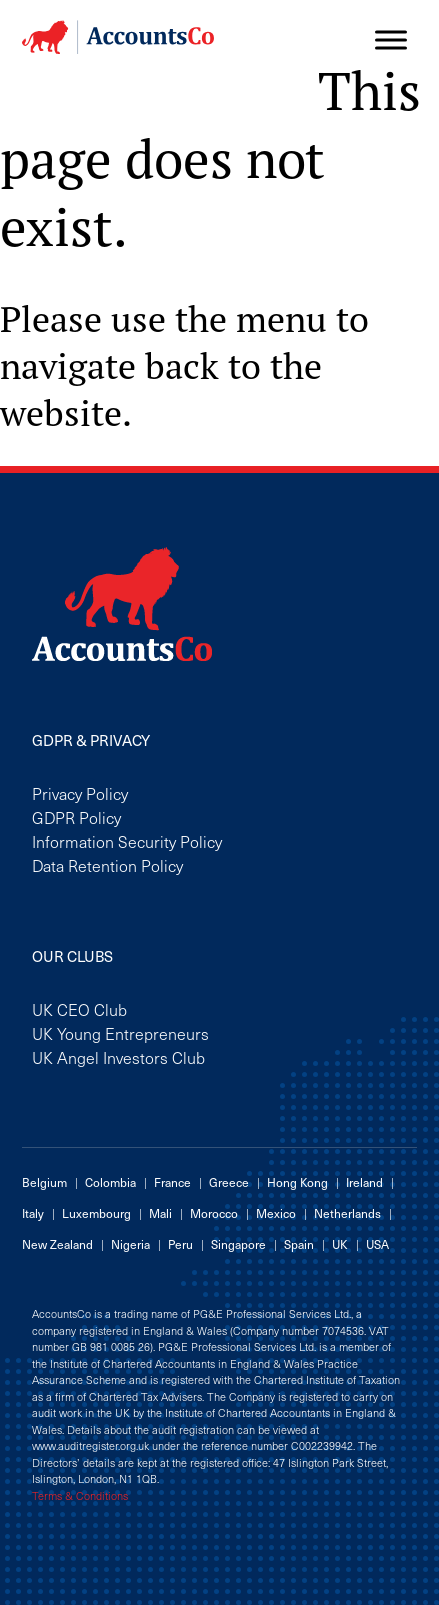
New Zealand (57, 1244)
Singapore (238, 1244)
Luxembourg (96, 1213)
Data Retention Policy (107, 865)
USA (377, 1244)
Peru (180, 1244)
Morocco (214, 1213)
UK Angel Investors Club (118, 1057)
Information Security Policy (127, 841)
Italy (33, 1213)
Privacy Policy (80, 793)
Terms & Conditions (80, 1496)
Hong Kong (297, 1182)
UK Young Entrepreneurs (120, 1033)
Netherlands (347, 1213)
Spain (299, 1244)
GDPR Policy (76, 817)
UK (340, 1244)
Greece (229, 1182)
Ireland (364, 1182)
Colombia (110, 1182)
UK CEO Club (79, 1009)
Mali (160, 1213)
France (172, 1182)
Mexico (276, 1213)
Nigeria (130, 1244)
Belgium (44, 1182)
